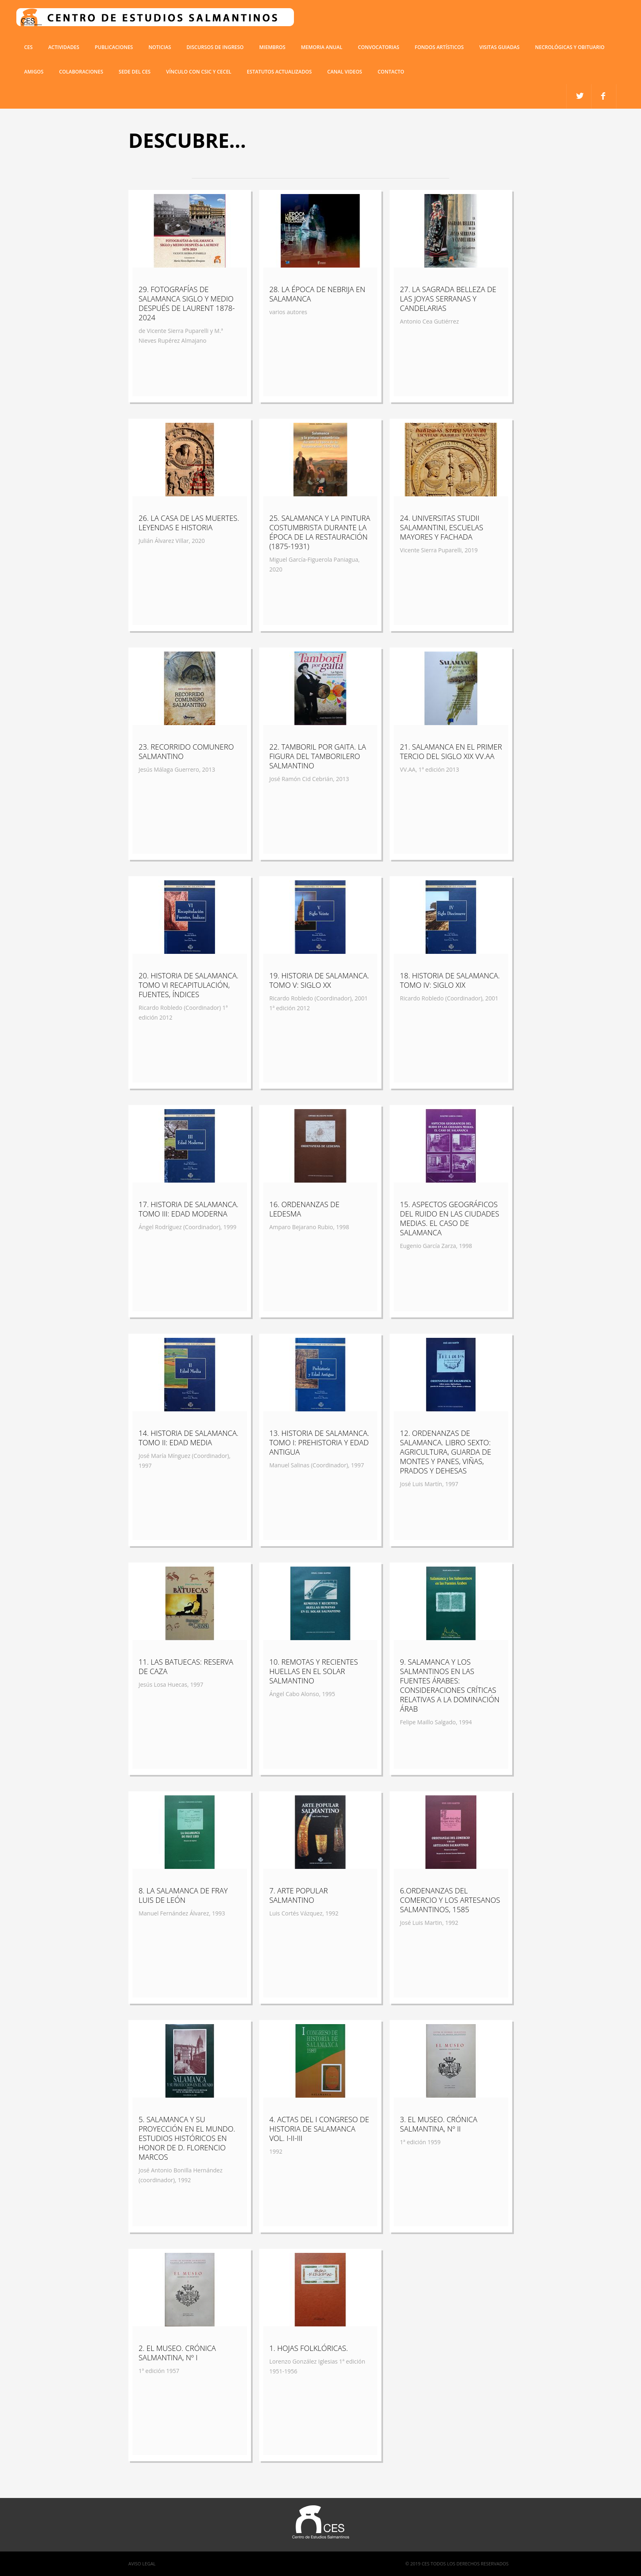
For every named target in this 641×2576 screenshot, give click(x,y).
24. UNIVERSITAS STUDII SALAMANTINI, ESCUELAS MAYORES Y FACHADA (441, 527)
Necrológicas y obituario (570, 47)
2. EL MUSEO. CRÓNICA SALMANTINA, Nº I (177, 2352)
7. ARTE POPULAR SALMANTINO (298, 1895)
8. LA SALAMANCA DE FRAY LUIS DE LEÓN (183, 1895)
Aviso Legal (142, 2563)
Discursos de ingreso (215, 47)
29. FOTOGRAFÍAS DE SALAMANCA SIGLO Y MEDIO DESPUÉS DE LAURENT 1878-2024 (187, 303)
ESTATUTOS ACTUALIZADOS (279, 71)
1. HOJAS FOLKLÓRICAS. (308, 2348)
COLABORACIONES (81, 71)
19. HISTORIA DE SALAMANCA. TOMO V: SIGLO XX (319, 980)
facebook (579, 96)
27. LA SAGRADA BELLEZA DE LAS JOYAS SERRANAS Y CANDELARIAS (448, 298)
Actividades (63, 47)
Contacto (391, 71)
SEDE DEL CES (134, 71)
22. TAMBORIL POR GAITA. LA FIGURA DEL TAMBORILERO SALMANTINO (317, 756)
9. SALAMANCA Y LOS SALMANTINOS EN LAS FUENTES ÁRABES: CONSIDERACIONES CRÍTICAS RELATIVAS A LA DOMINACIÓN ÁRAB (449, 1685)
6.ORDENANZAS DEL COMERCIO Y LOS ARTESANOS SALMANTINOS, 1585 (450, 1900)
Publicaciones (114, 47)
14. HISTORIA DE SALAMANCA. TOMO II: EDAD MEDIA (188, 1437)
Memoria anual (321, 47)
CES (28, 47)
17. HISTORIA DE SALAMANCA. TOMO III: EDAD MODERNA (188, 1209)
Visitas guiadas (499, 47)
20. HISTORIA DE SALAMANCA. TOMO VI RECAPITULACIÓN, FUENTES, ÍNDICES (188, 985)
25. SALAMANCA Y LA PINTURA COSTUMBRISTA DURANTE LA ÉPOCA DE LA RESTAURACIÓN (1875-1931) (319, 532)
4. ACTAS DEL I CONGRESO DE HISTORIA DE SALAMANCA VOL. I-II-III (319, 2128)
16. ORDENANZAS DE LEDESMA (304, 1209)
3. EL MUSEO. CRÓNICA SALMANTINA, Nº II (438, 2124)
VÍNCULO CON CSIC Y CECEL (198, 71)
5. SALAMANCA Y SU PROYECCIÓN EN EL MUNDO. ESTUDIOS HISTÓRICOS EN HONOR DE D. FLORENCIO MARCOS (187, 2138)
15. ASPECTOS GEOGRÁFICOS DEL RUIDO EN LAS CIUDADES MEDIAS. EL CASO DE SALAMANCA (449, 1218)
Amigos (33, 71)
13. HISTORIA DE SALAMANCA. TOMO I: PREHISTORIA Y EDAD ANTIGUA (319, 1442)
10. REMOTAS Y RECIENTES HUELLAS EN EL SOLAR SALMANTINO (313, 1671)
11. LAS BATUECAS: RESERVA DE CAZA (186, 1666)
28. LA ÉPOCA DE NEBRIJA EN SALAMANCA (317, 294)
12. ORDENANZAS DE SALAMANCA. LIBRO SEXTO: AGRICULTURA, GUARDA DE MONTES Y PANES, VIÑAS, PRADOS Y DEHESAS (445, 1452)
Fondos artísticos (439, 47)
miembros (272, 47)
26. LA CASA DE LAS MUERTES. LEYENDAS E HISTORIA (189, 522)
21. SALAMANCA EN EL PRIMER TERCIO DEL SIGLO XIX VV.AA (451, 751)
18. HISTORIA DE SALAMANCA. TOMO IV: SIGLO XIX (450, 980)
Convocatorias (378, 47)
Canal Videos (344, 71)
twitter (604, 96)
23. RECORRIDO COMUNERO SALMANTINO (186, 751)
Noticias (159, 47)
